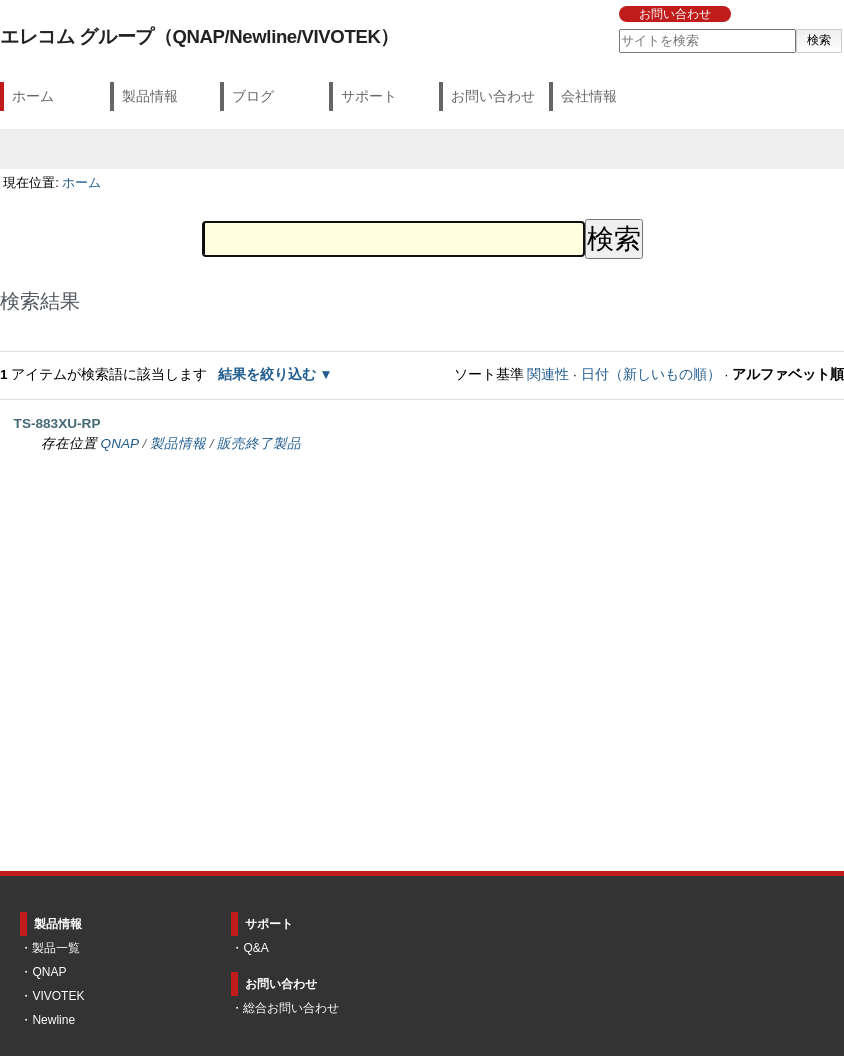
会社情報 (589, 96)
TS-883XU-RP (57, 423)
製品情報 (150, 96)
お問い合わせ (675, 14)
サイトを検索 (617, 28)
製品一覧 (56, 948)
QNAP (120, 443)
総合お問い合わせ (291, 1008)
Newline (53, 1020)
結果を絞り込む (267, 374)
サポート (369, 96)
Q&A (255, 948)
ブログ (253, 96)
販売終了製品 (259, 443)
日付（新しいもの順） (651, 374)
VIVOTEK (58, 996)
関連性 (548, 374)
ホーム (33, 96)
